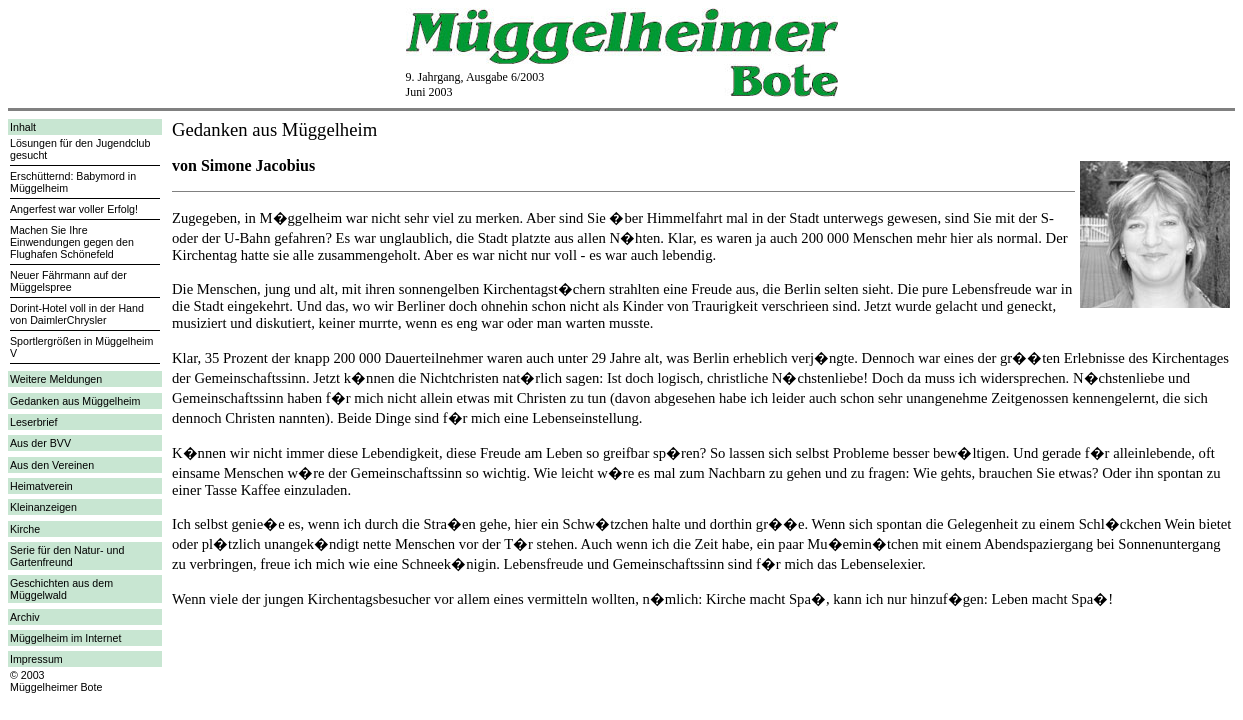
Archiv (25, 617)
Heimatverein (41, 486)
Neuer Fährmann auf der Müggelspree (68, 281)
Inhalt (23, 127)
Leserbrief (33, 422)
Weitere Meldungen (56, 379)
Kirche (25, 529)
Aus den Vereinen (52, 465)
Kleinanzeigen (43, 507)
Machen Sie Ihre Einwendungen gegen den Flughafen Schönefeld (72, 242)
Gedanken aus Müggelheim (75, 401)
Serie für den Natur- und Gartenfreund (67, 556)
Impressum (36, 659)
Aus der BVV (40, 443)
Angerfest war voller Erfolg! (74, 209)
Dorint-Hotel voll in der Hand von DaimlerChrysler (77, 314)
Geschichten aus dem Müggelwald (61, 589)
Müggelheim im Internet (65, 638)
